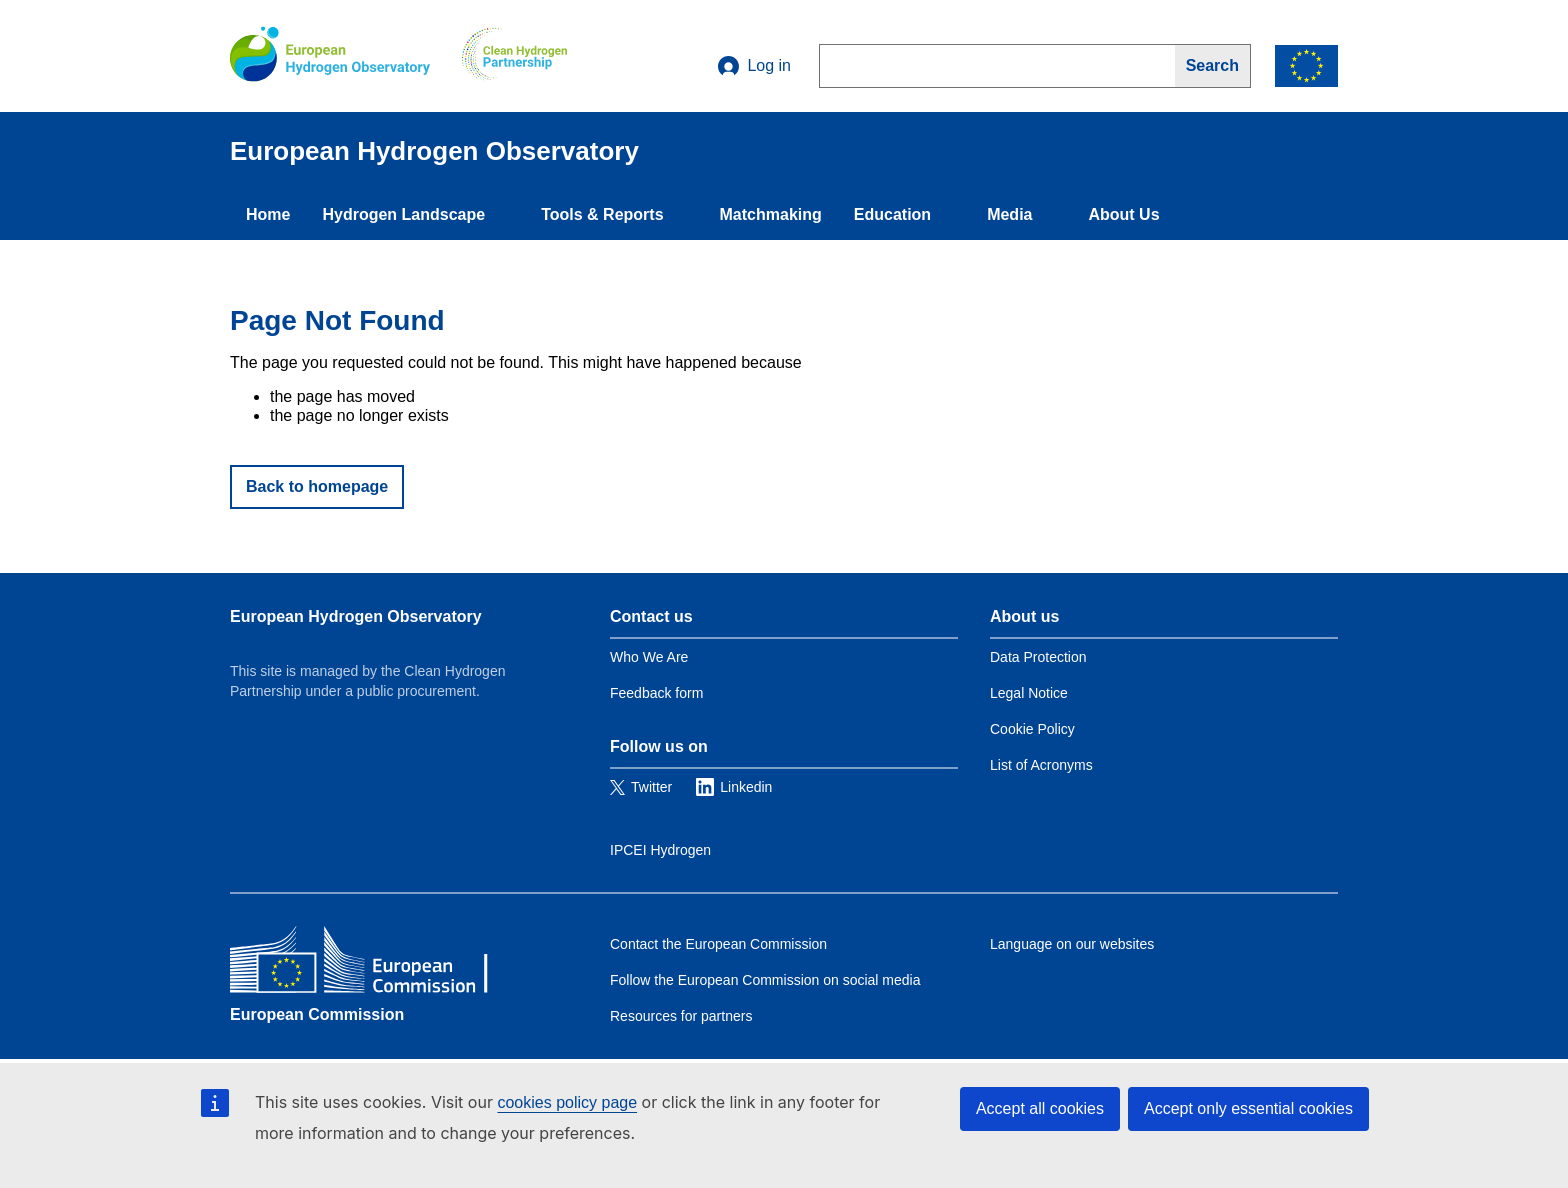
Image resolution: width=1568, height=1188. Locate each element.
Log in (754, 66)
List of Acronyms (1041, 765)
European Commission (317, 1014)
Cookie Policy (1032, 729)
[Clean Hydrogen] (514, 56)
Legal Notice (1029, 693)
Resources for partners (681, 1016)
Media (1009, 214)
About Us (1123, 214)
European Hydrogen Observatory (356, 616)
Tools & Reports (602, 214)
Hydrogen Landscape (403, 214)
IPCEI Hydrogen (660, 850)
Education (892, 214)
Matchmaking (771, 214)
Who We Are (649, 657)
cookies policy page (567, 1102)
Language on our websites (1072, 944)
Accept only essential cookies (1248, 1108)
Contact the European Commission (718, 944)
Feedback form (656, 693)
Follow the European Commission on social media (765, 980)
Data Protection (1038, 657)
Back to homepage (317, 486)
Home (268, 214)
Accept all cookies (1040, 1108)
